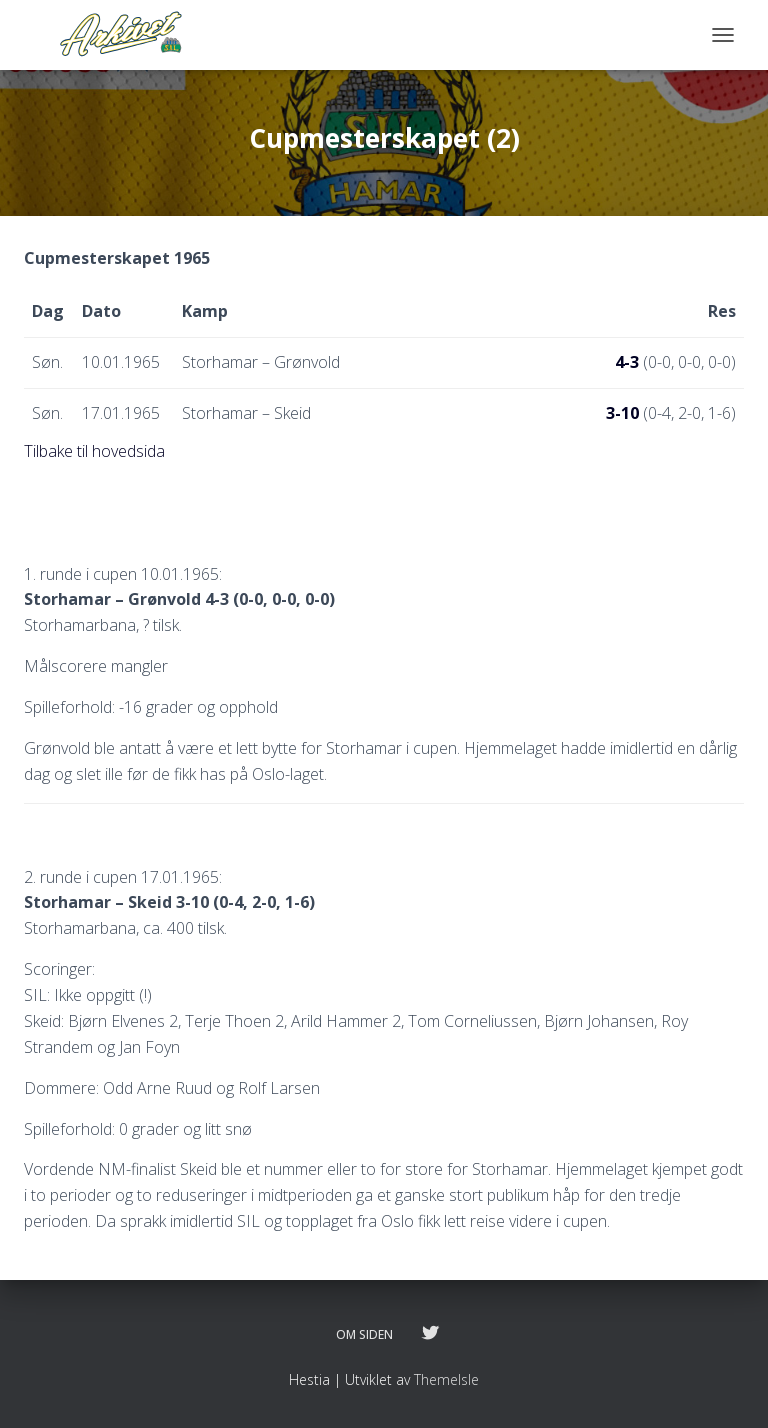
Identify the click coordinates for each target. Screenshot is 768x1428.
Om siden (364, 1334)
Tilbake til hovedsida (94, 451)
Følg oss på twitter (430, 1334)
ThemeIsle (446, 1379)
